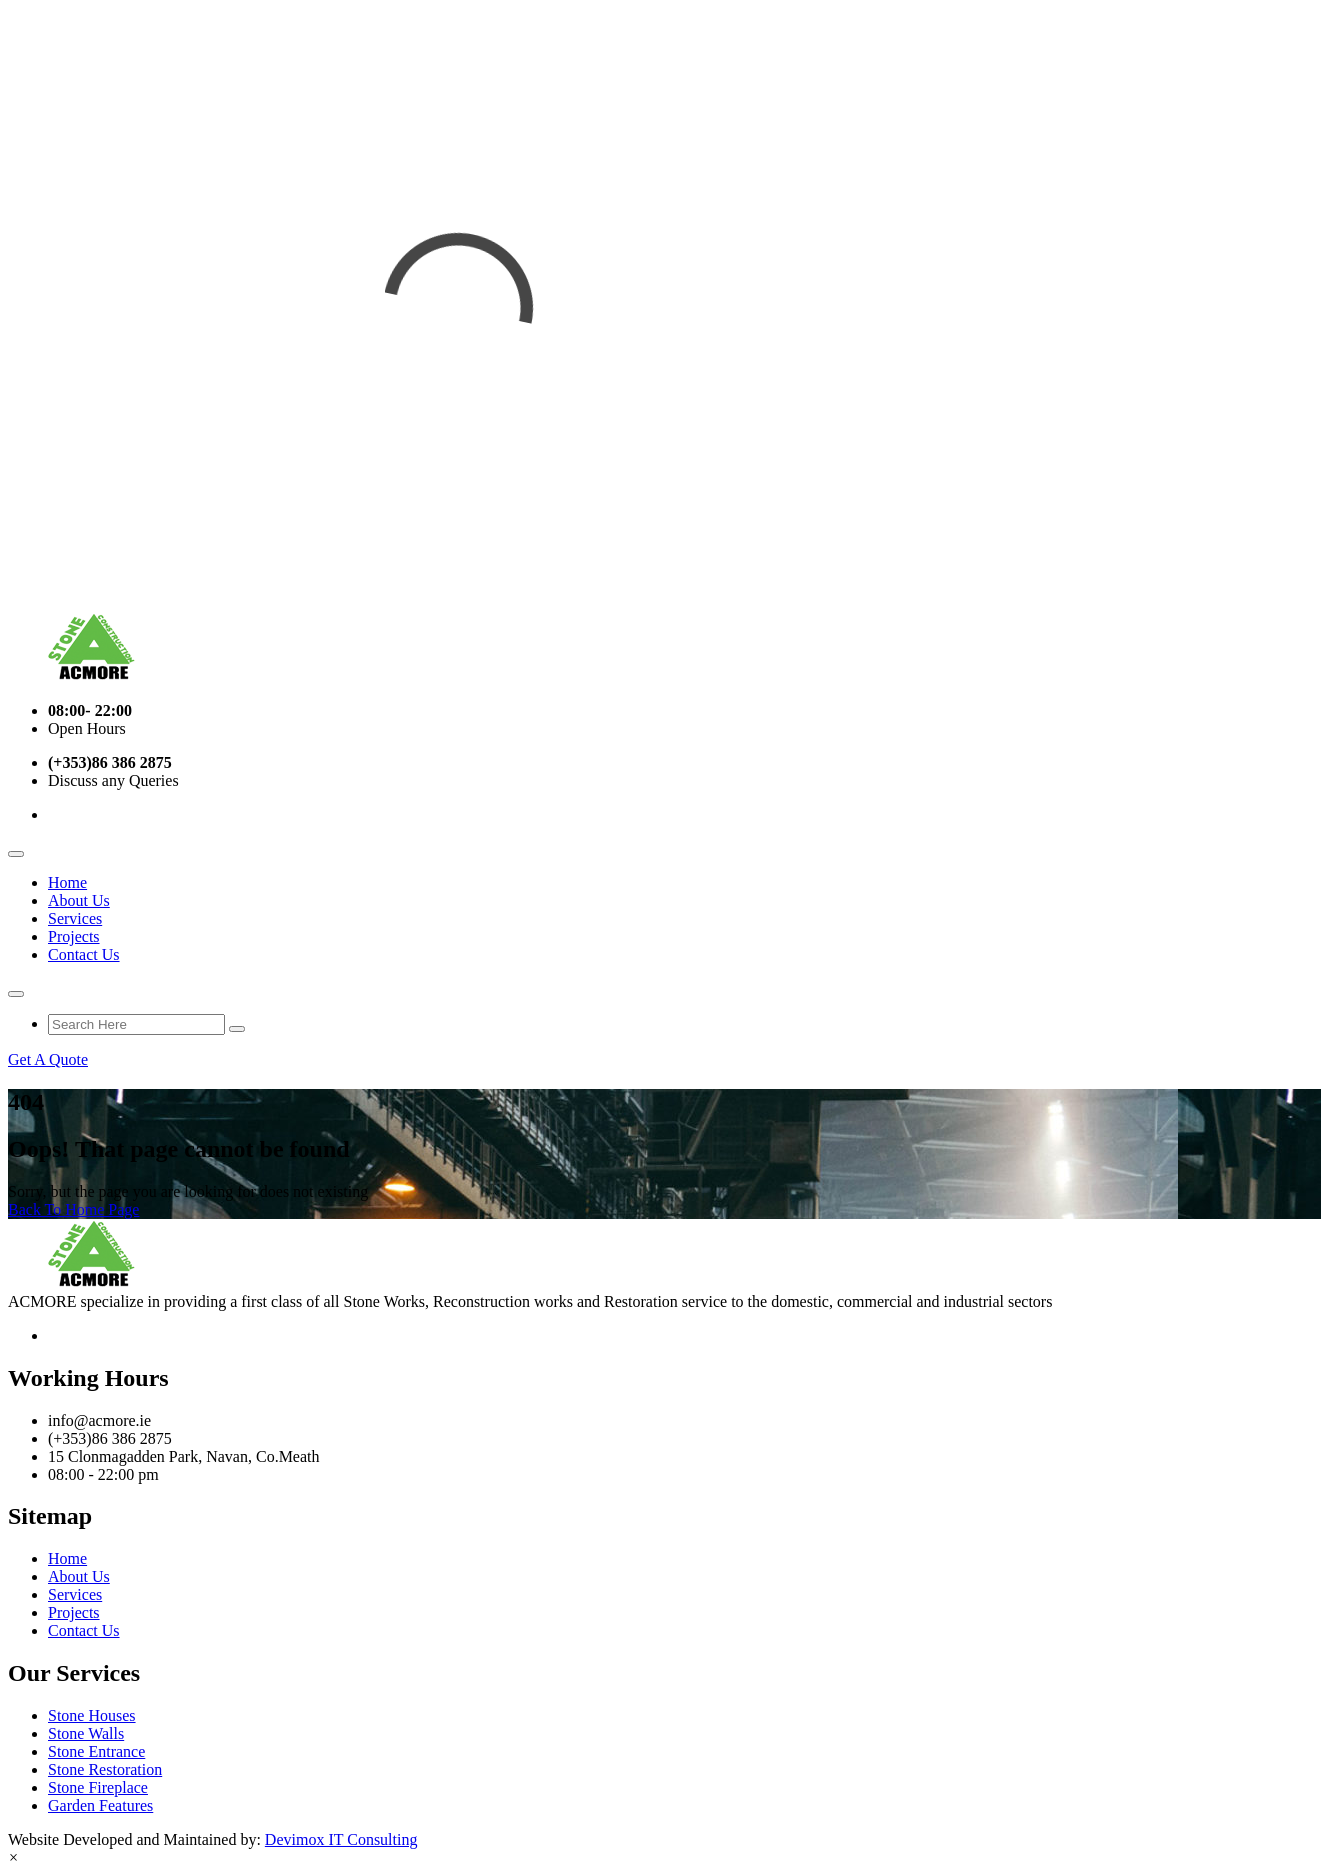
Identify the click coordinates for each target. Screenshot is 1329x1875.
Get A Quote (48, 1059)
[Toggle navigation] (16, 854)
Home (67, 882)
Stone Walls (86, 1733)
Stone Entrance (96, 1751)
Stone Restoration (105, 1769)
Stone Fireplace (98, 1787)
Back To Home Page (73, 1209)
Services (75, 918)
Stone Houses (92, 1715)
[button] (13, 1857)
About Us (79, 900)
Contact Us (84, 954)
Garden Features (100, 1805)
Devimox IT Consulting (341, 1839)
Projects (74, 936)
